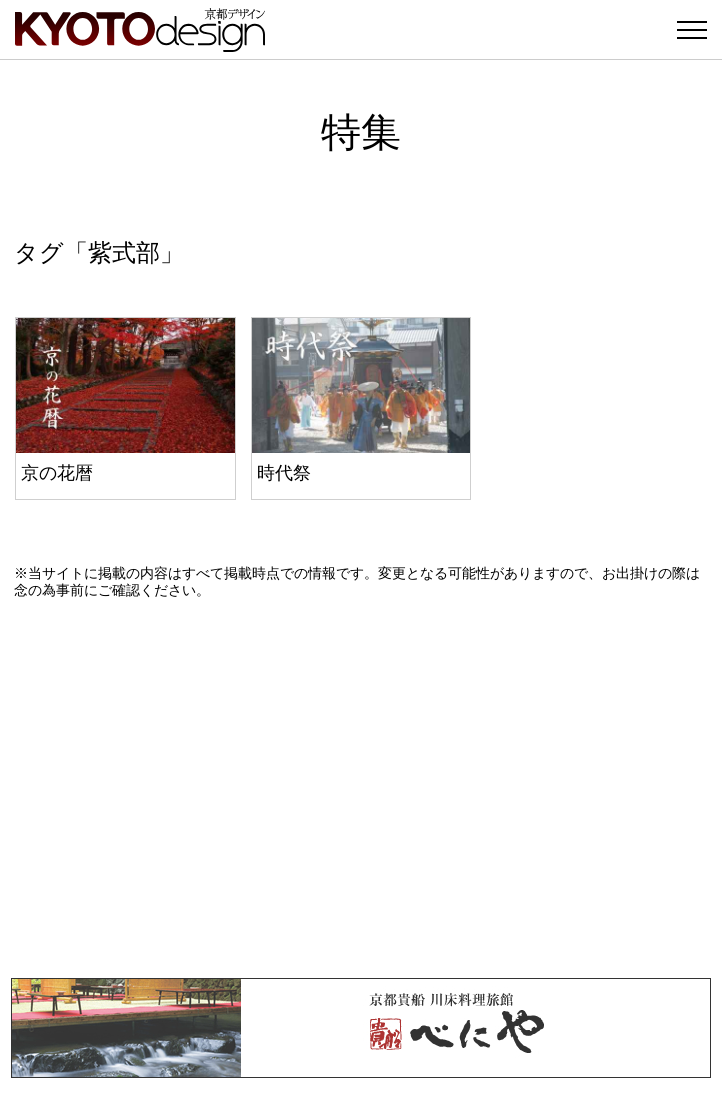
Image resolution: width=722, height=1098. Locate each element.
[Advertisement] (361, 788)
